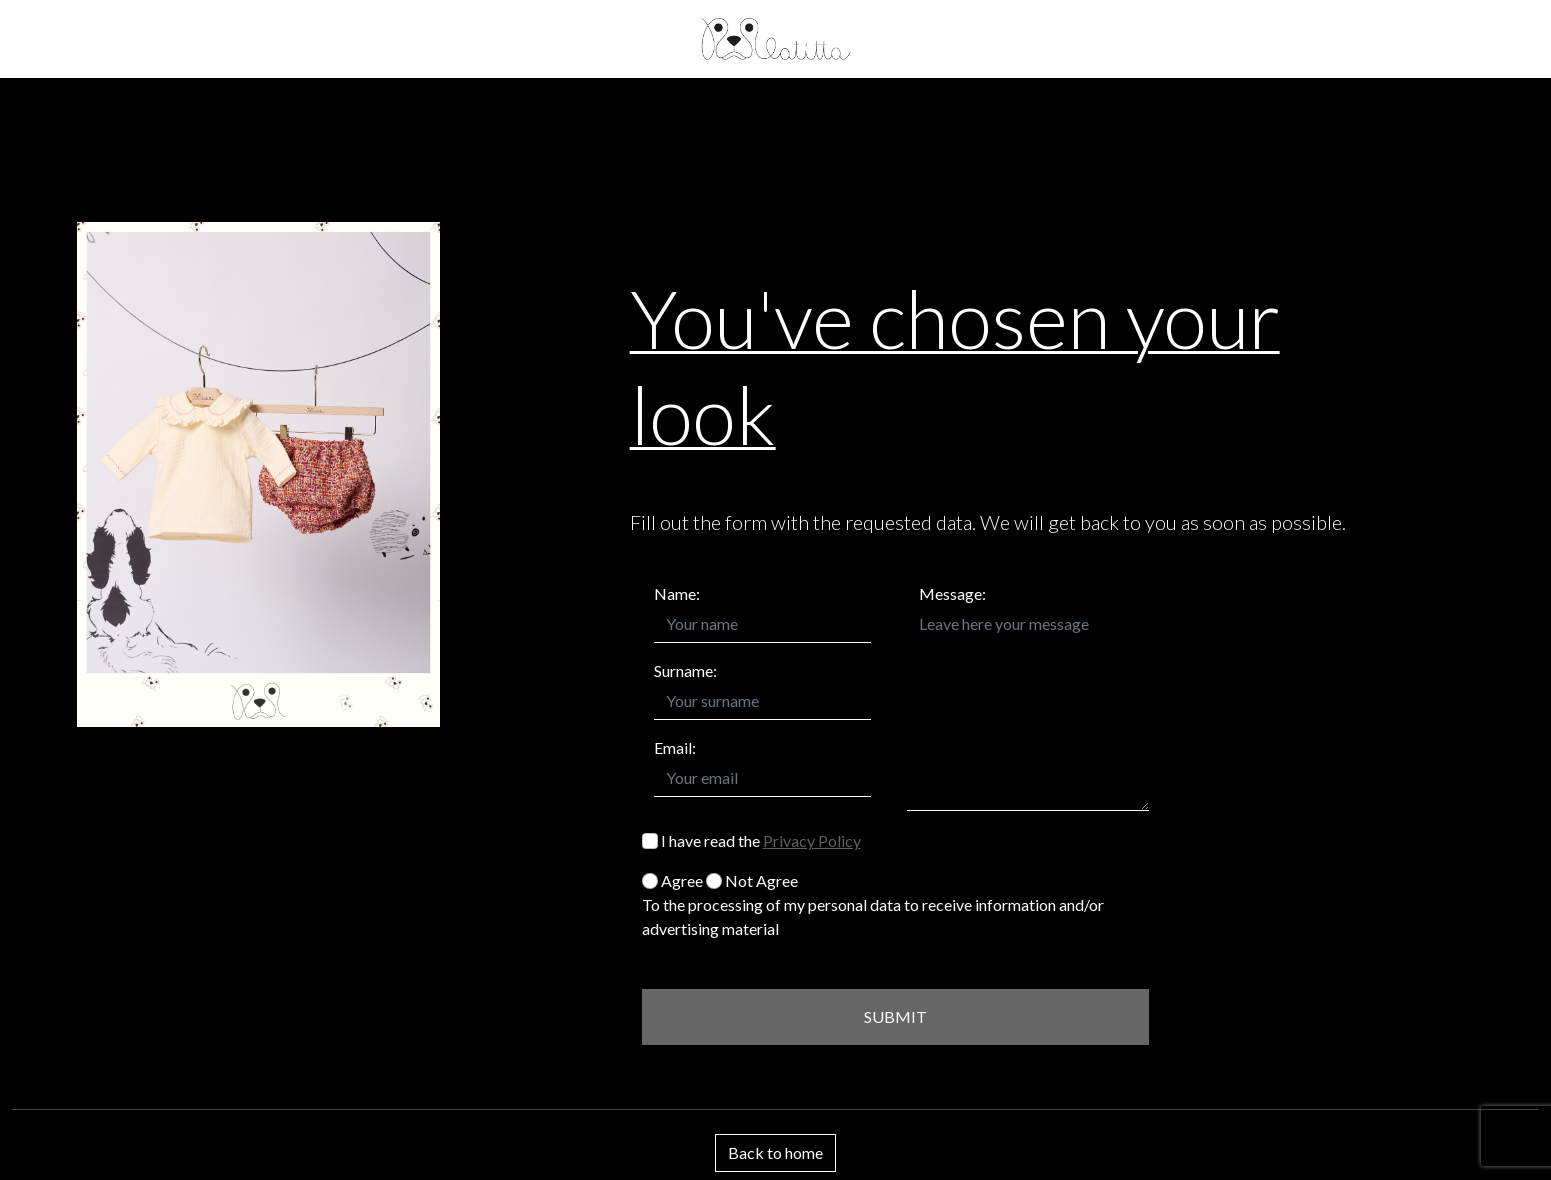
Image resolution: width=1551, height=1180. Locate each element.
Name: (677, 593)
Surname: (685, 670)
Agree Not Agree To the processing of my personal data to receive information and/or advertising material (873, 904)
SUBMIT (895, 1016)
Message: (952, 593)
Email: (675, 747)
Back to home (775, 1152)
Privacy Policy (812, 840)
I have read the (751, 840)
